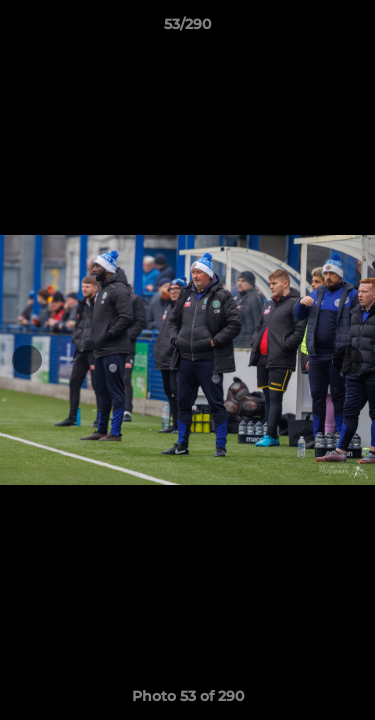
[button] (351, 29)
